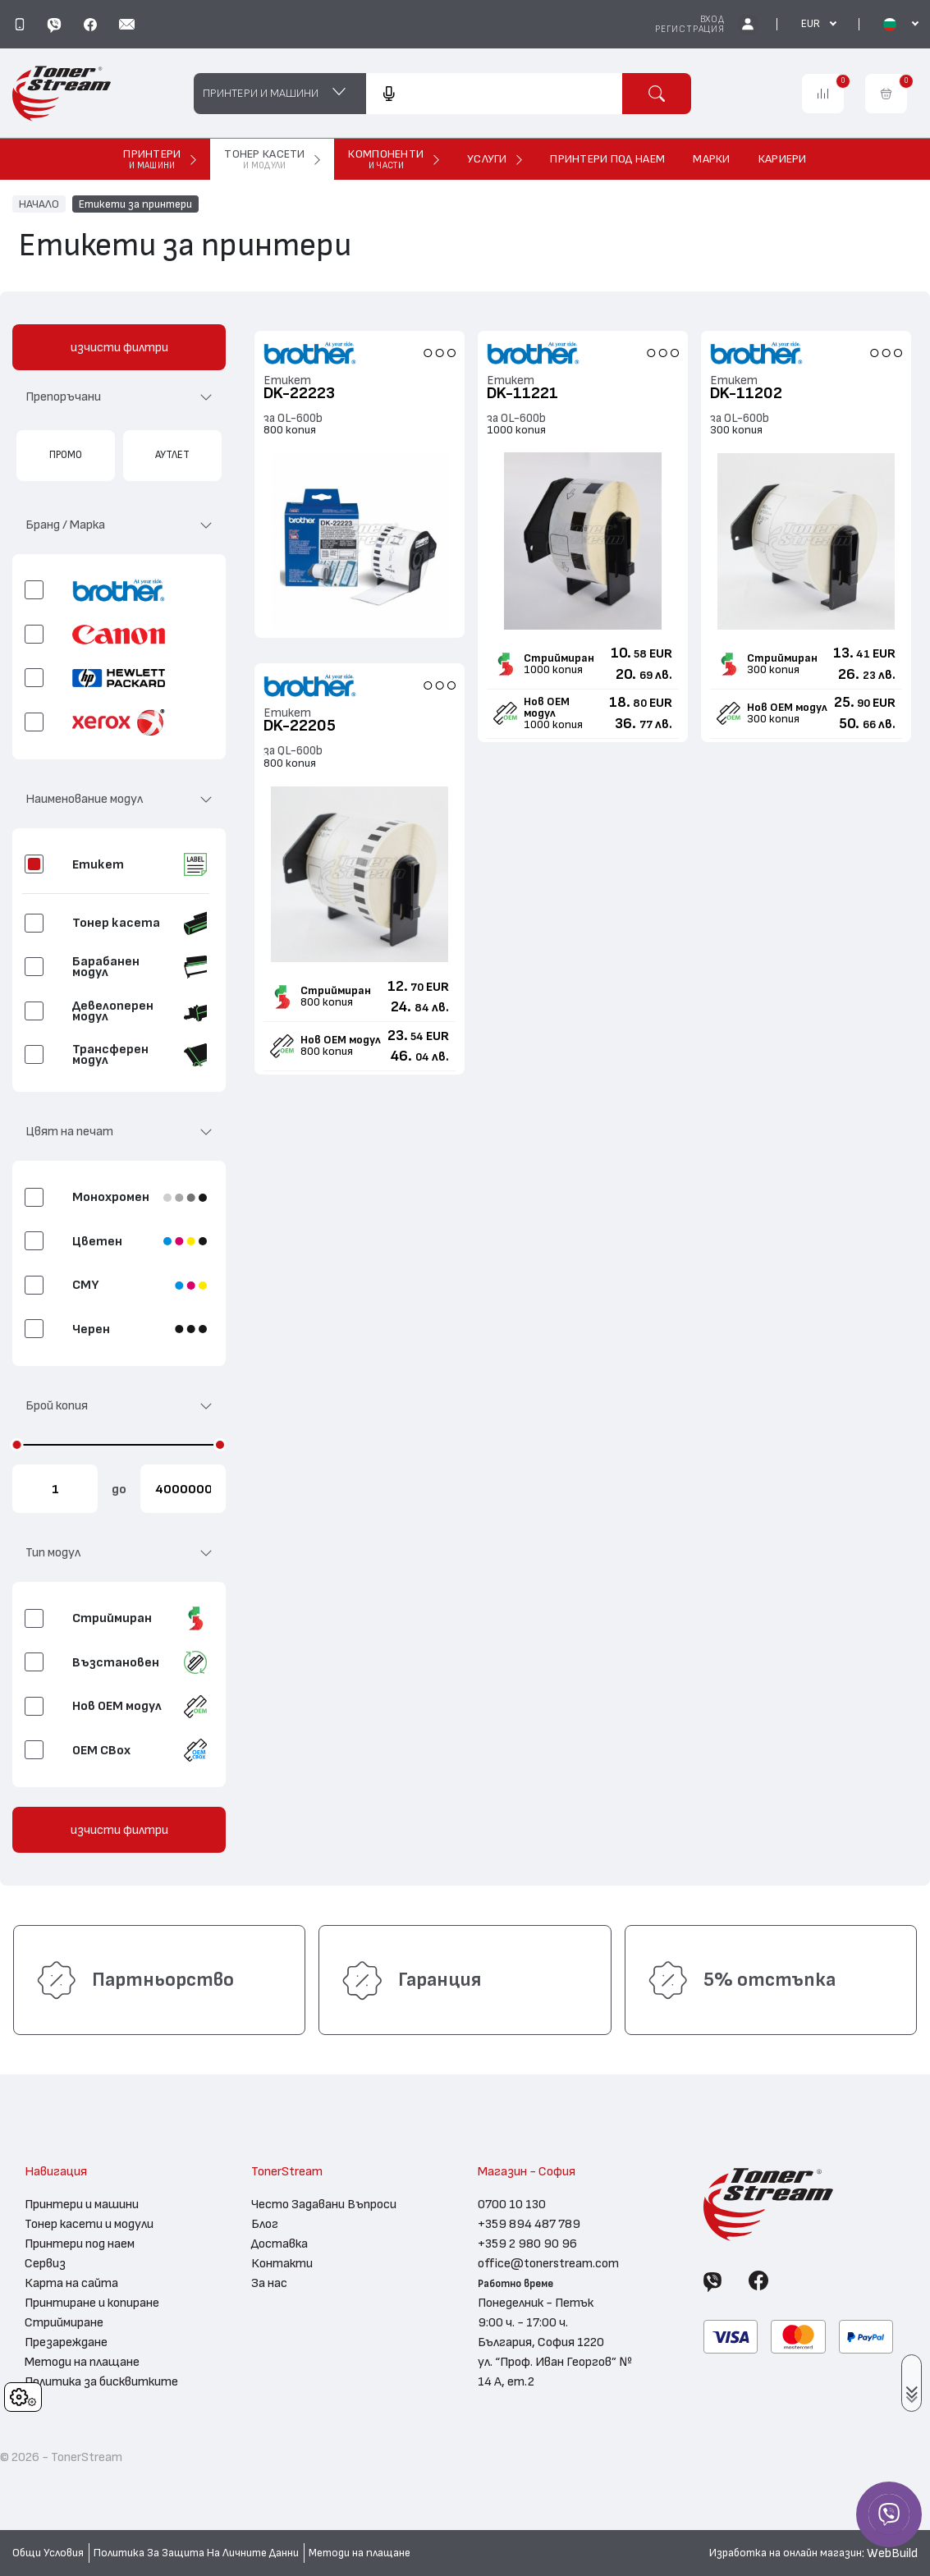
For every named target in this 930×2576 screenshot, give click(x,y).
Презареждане (66, 2342)
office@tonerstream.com (548, 2263)
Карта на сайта (71, 2283)
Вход (712, 19)
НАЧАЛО (39, 203)
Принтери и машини (82, 2204)
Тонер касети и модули (89, 2223)
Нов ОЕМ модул (547, 707)
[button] (119, 403)
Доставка (279, 2243)
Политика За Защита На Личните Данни (196, 2553)
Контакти (282, 2263)
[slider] (17, 1444)
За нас (269, 2283)
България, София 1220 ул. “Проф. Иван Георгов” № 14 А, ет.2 (555, 2361)
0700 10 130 (512, 2204)
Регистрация (690, 29)
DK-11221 (522, 393)
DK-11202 (746, 393)
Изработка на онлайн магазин (785, 2553)
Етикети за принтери (135, 203)
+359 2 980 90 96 (527, 2243)
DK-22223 (299, 393)
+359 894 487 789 (529, 2223)
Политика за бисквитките (101, 2381)
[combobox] (494, 93)
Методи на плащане (82, 2361)
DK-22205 (299, 725)
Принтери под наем (80, 2243)
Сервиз (45, 2263)
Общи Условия (48, 2553)
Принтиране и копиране (92, 2302)
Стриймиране (64, 2322)
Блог (264, 2223)
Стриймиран (559, 658)
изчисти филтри (119, 347)
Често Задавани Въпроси (323, 2204)
